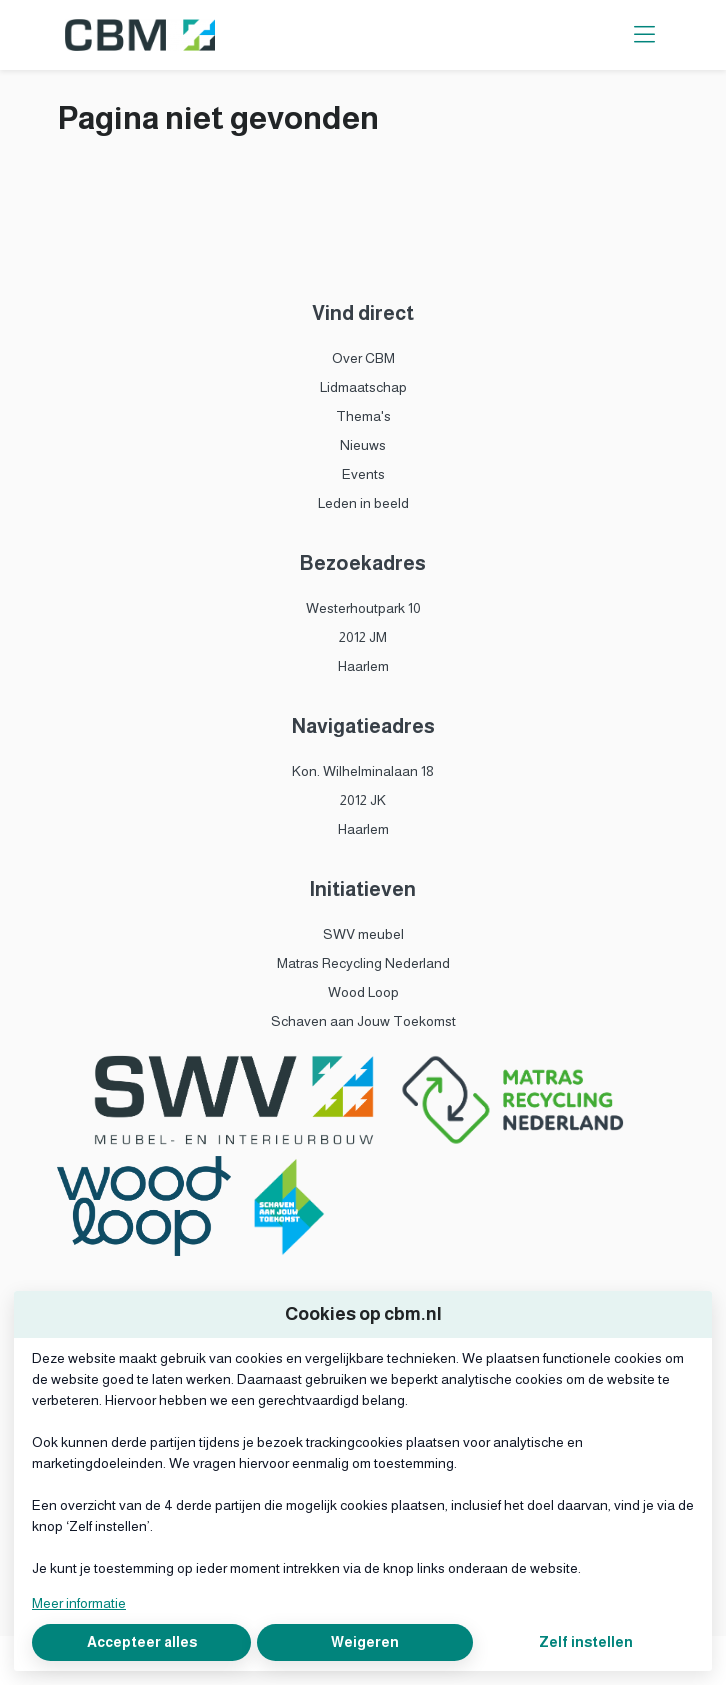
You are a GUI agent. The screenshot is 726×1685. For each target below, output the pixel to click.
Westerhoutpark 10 (363, 608)
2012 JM (363, 637)
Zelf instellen (586, 1642)
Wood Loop (363, 992)
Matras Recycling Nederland (363, 963)
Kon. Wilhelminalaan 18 (363, 771)
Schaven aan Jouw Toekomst (363, 1021)
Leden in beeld (363, 503)
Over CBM (363, 358)
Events (363, 474)
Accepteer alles (142, 1642)
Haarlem (363, 666)
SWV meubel (363, 934)
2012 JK (363, 800)
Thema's (363, 416)
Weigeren (365, 1642)
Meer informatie (79, 1603)
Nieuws (363, 445)
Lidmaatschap (363, 387)
